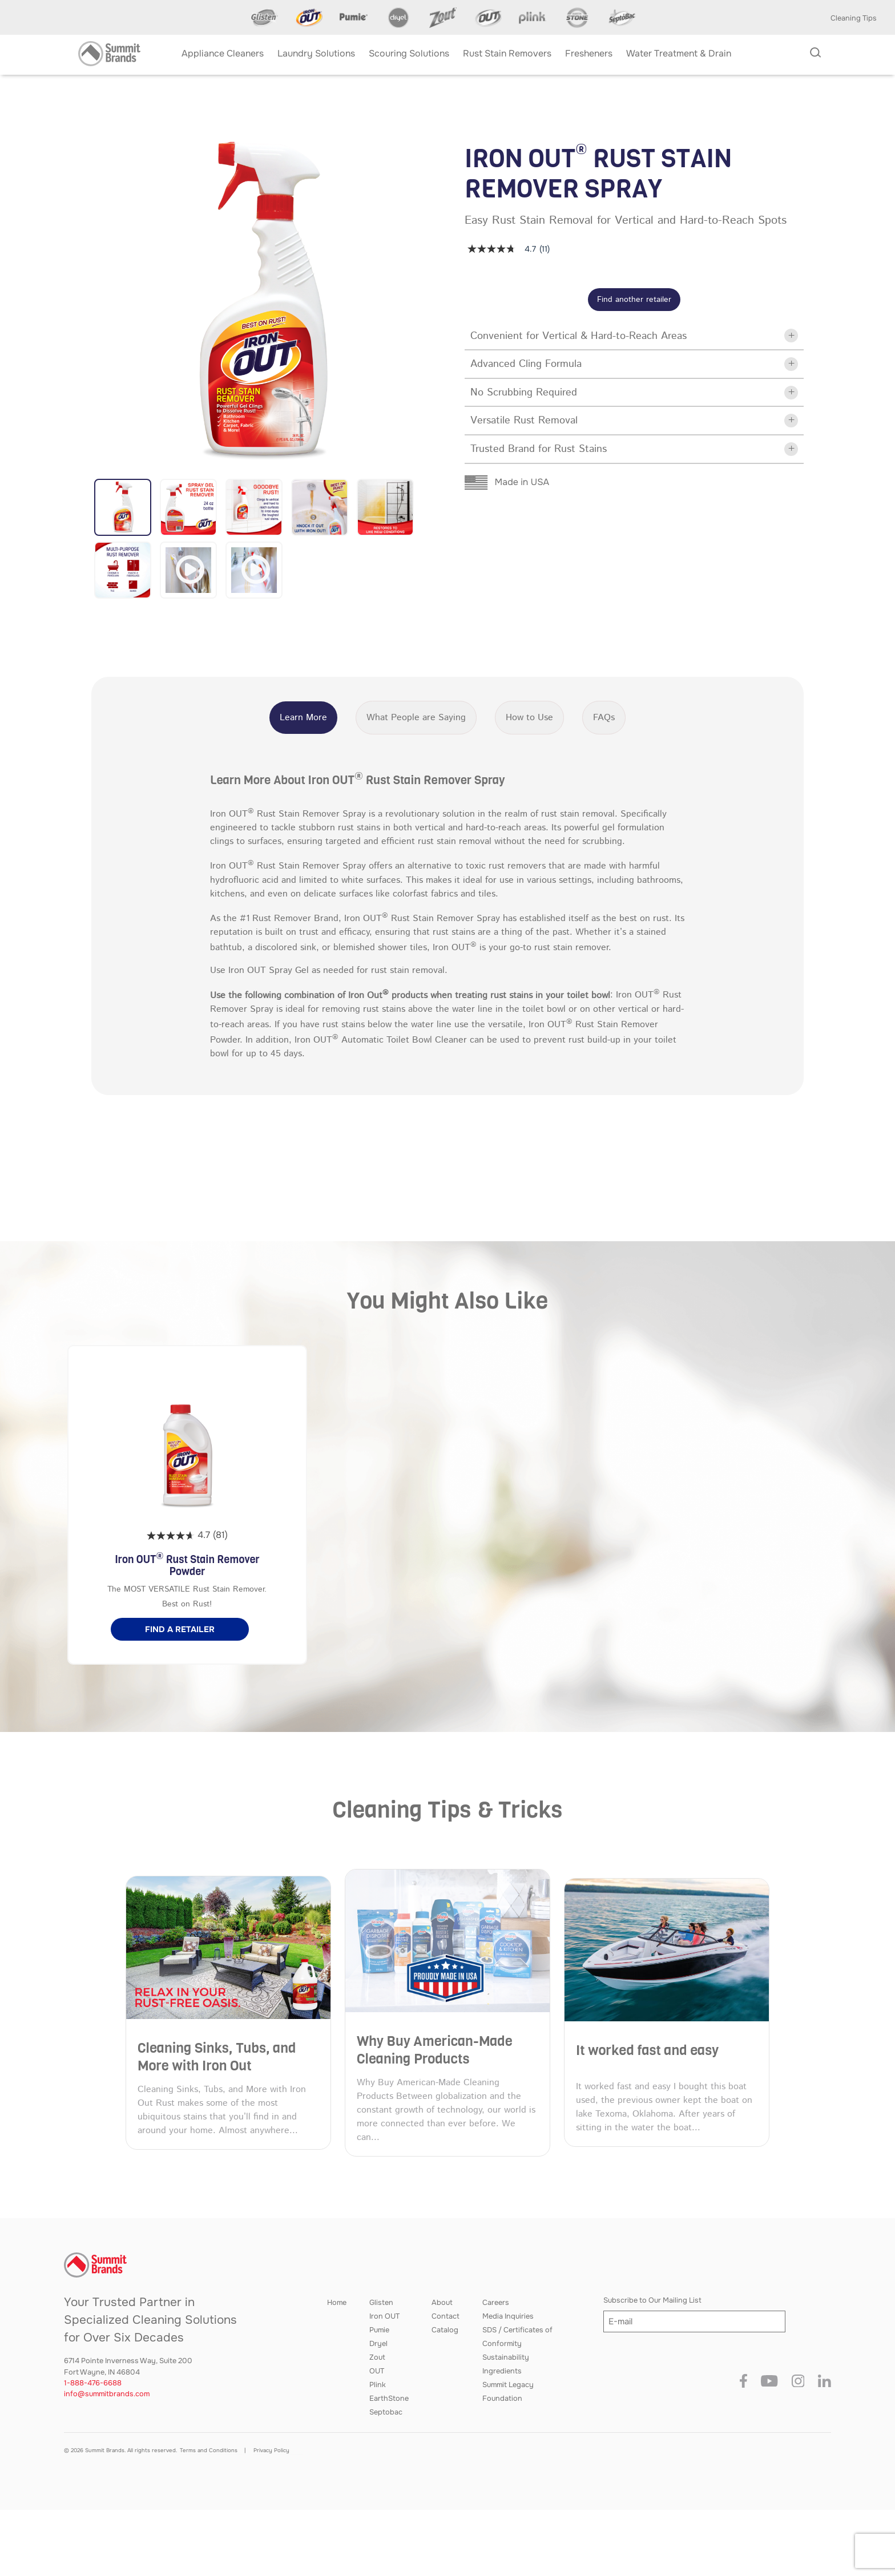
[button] (122, 507)
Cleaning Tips (854, 18)
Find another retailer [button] (634, 299)
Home (336, 2302)
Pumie (379, 2330)
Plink (377, 2384)
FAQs (604, 717)
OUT (376, 2371)
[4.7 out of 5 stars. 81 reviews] (187, 1536)
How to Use (529, 717)
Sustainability (505, 2357)
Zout (377, 2357)
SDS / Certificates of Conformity (517, 2336)
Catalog (445, 2330)
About (442, 2302)
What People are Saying (416, 717)
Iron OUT (384, 2316)
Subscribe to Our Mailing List (652, 2300)
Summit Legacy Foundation (508, 2391)
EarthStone (389, 2398)
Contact (445, 2316)
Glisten (381, 2302)
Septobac (385, 2412)
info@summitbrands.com (107, 2394)
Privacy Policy (271, 2450)
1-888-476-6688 (93, 2383)
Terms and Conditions (208, 2450)
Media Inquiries (508, 2316)
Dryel (378, 2343)
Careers (495, 2302)
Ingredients (502, 2371)
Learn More (303, 717)
